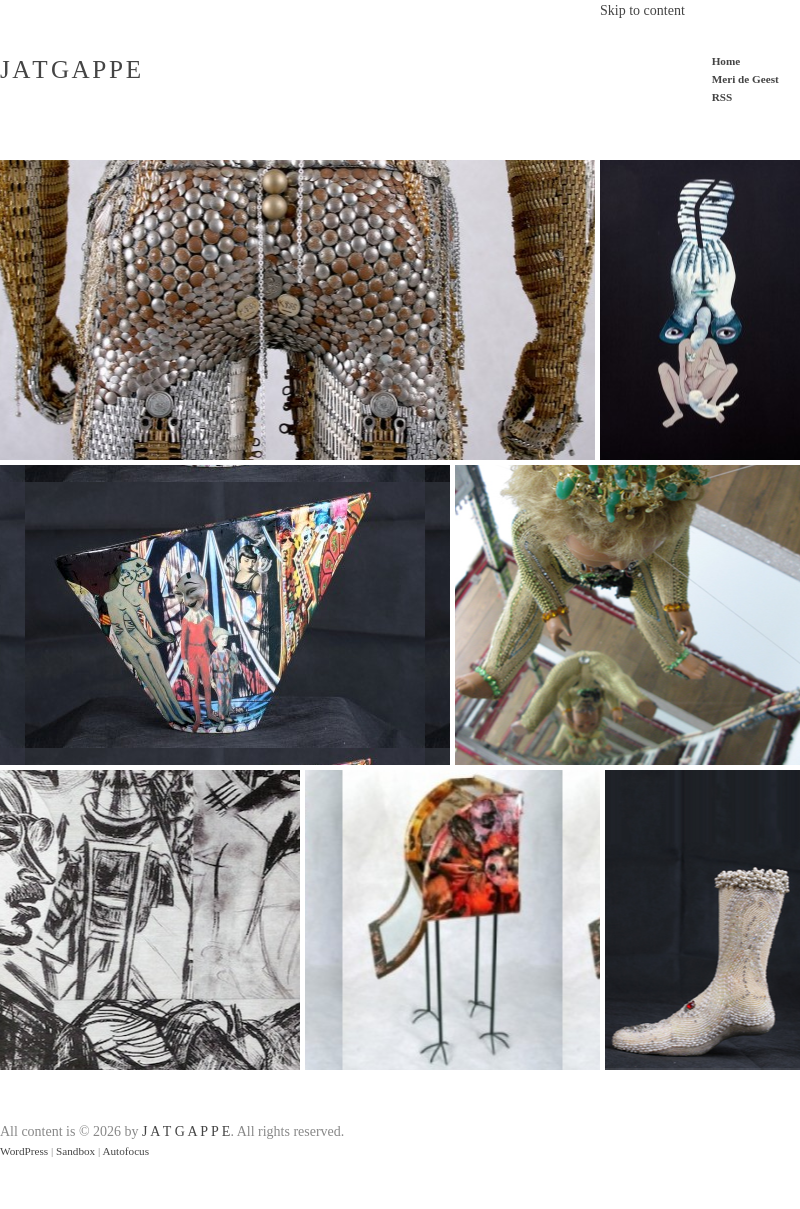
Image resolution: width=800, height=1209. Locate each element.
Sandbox (75, 1151)
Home (726, 61)
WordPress (24, 1151)
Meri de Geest (745, 79)
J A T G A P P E (70, 69)
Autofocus (125, 1151)
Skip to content (642, 10)
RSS (722, 97)
